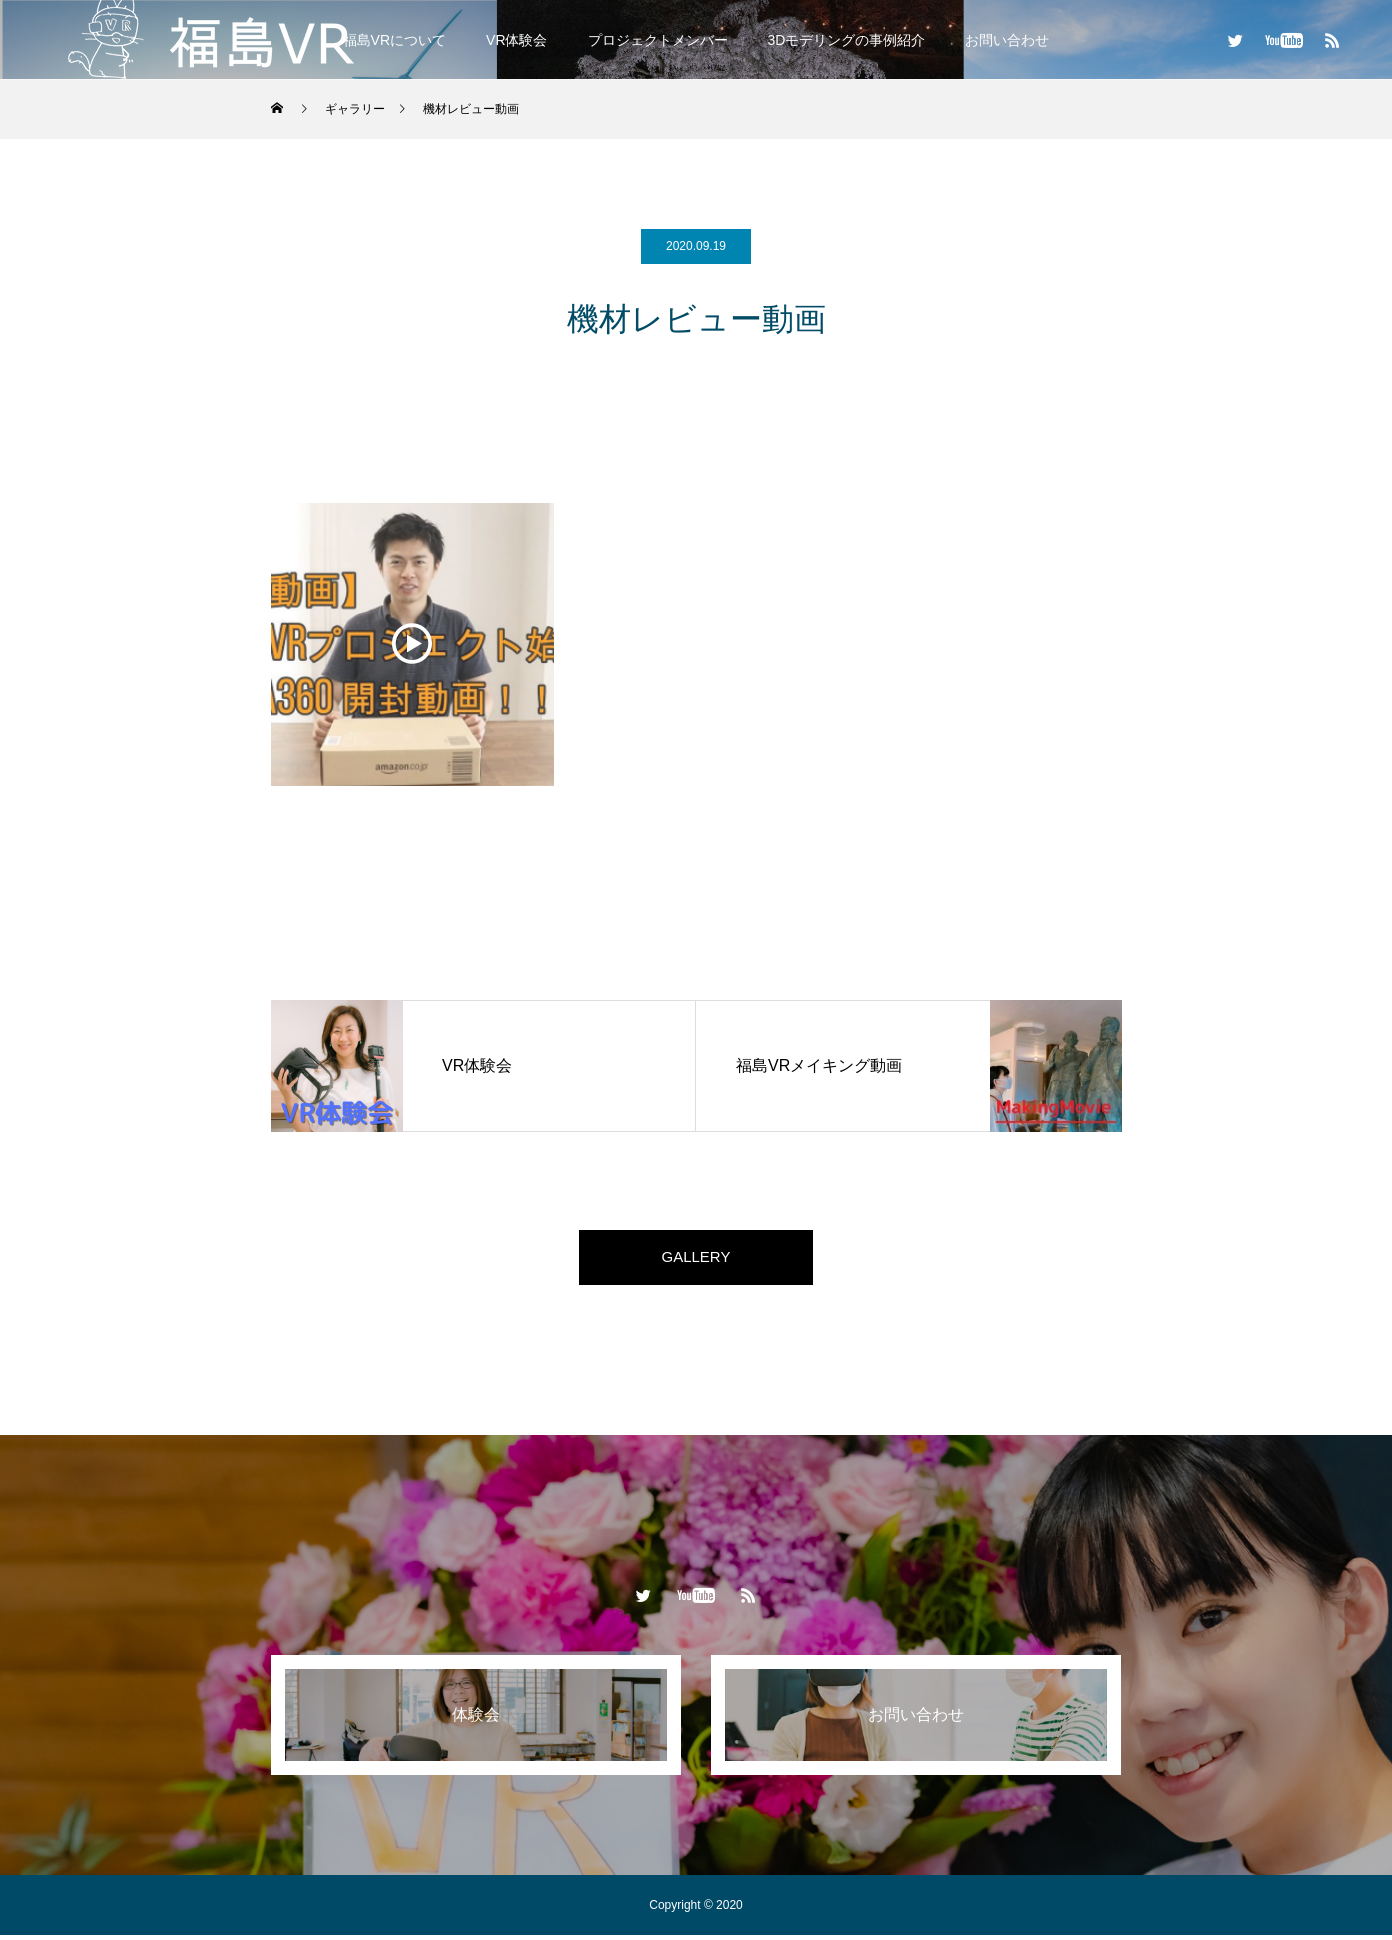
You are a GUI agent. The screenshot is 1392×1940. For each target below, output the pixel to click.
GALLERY (696, 1259)
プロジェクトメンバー (658, 40)
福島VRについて (394, 40)
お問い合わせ (1007, 40)
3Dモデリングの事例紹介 (847, 40)
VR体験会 (516, 40)
